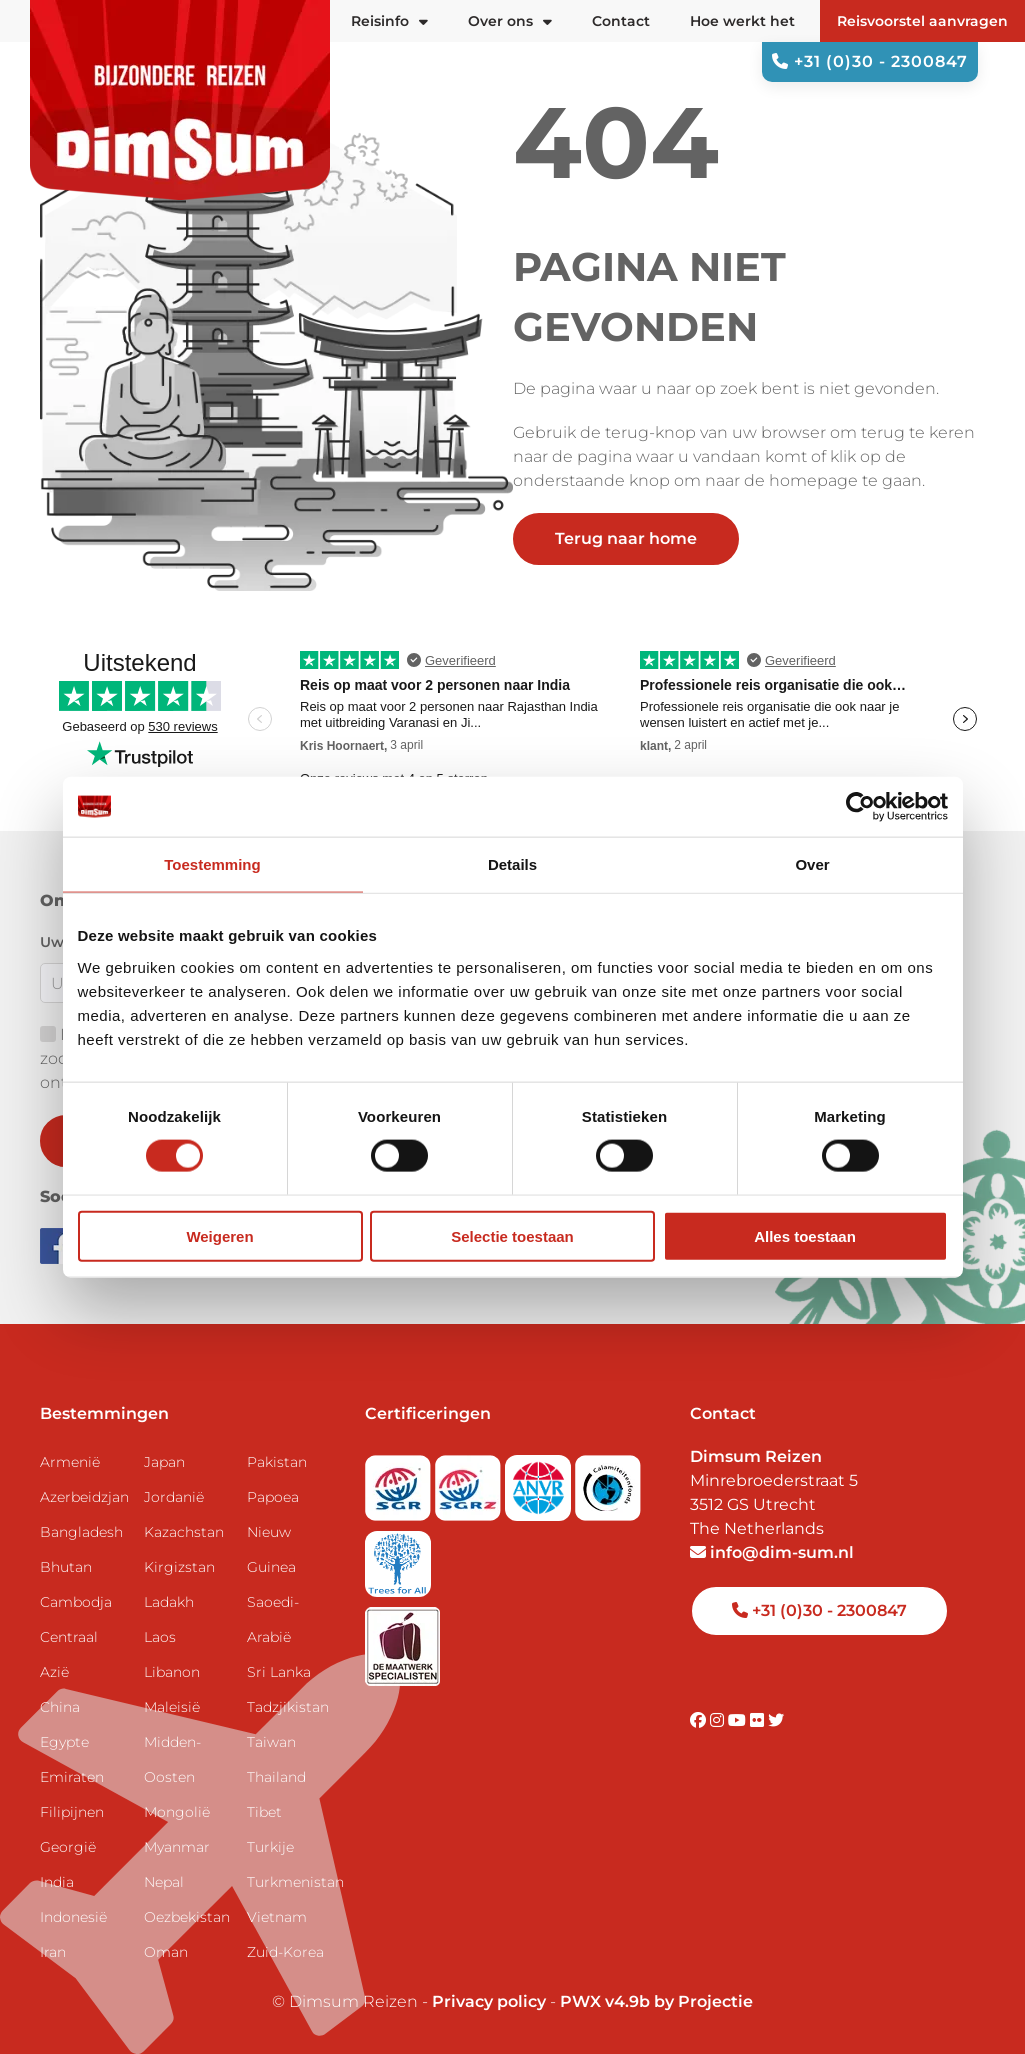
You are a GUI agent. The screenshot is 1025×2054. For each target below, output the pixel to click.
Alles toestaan (805, 1235)
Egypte (64, 1742)
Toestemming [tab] (212, 864)
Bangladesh (81, 1532)
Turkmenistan (291, 1882)
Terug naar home (626, 538)
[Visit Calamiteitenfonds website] (608, 1481)
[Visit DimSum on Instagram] (719, 1720)
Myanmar (177, 1847)
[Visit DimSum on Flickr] (759, 1720)
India (57, 1882)
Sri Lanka (279, 1672)
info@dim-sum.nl (772, 1552)
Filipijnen (72, 1812)
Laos (160, 1637)
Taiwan (271, 1742)
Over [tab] (812, 864)
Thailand (276, 1777)
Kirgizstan (179, 1567)
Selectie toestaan (512, 1235)
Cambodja (76, 1602)
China (60, 1707)
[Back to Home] (180, 100)
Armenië (70, 1462)
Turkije (270, 1847)
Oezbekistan (187, 1917)
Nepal (164, 1882)
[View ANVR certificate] (540, 1481)
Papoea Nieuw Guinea (273, 1532)
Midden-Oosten (172, 1759)
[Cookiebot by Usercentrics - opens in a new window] (860, 807)
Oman (166, 1952)
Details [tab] (512, 864)
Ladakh (169, 1602)
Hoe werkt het (742, 21)
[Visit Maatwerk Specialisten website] (402, 1639)
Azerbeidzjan (84, 1497)
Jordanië (174, 1497)
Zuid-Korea (285, 1952)
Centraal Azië (69, 1654)
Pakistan (277, 1462)
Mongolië (177, 1812)
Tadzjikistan (288, 1707)
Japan (164, 1462)
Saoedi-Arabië (273, 1619)
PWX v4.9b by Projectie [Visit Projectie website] (656, 2001)
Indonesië (73, 1917)
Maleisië (172, 1707)
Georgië (68, 1847)
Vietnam (277, 1917)
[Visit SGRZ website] (470, 1481)
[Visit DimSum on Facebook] (60, 1244)
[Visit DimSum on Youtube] (739, 1720)
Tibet (264, 1812)
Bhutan (66, 1567)
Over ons (510, 21)
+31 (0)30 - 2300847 (870, 61)
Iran (53, 1952)
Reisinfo (389, 21)
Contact (621, 21)
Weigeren (219, 1235)
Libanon (172, 1672)
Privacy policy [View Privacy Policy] (489, 2001)
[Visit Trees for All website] (398, 1557)
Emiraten (72, 1777)
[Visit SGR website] (400, 1481)
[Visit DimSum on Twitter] (776, 1720)
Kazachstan (184, 1532)
